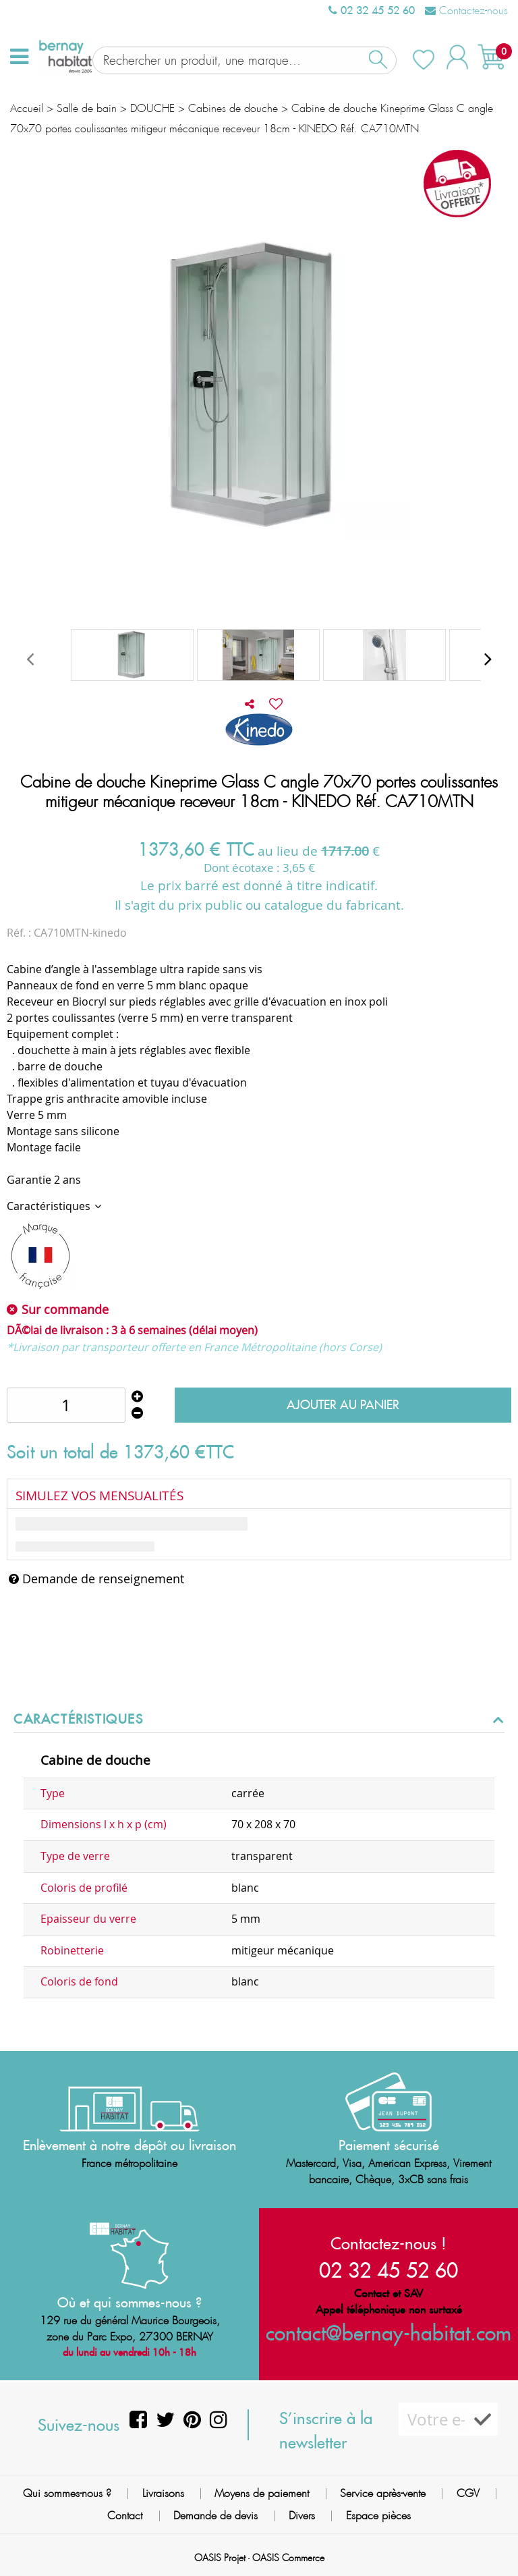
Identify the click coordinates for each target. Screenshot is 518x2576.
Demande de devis (215, 2516)
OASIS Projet (220, 2558)
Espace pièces (378, 2516)
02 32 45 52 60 (371, 10)
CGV (468, 2493)
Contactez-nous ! (388, 2243)
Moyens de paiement (261, 2493)
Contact (124, 2516)
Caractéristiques (50, 1196)
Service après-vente (383, 2493)
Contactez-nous (466, 10)
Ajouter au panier (343, 1395)
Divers (302, 2516)
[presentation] (30, 649)
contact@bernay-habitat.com (388, 2333)
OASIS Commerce (288, 2558)
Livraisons (163, 2493)
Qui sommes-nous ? (67, 2493)
